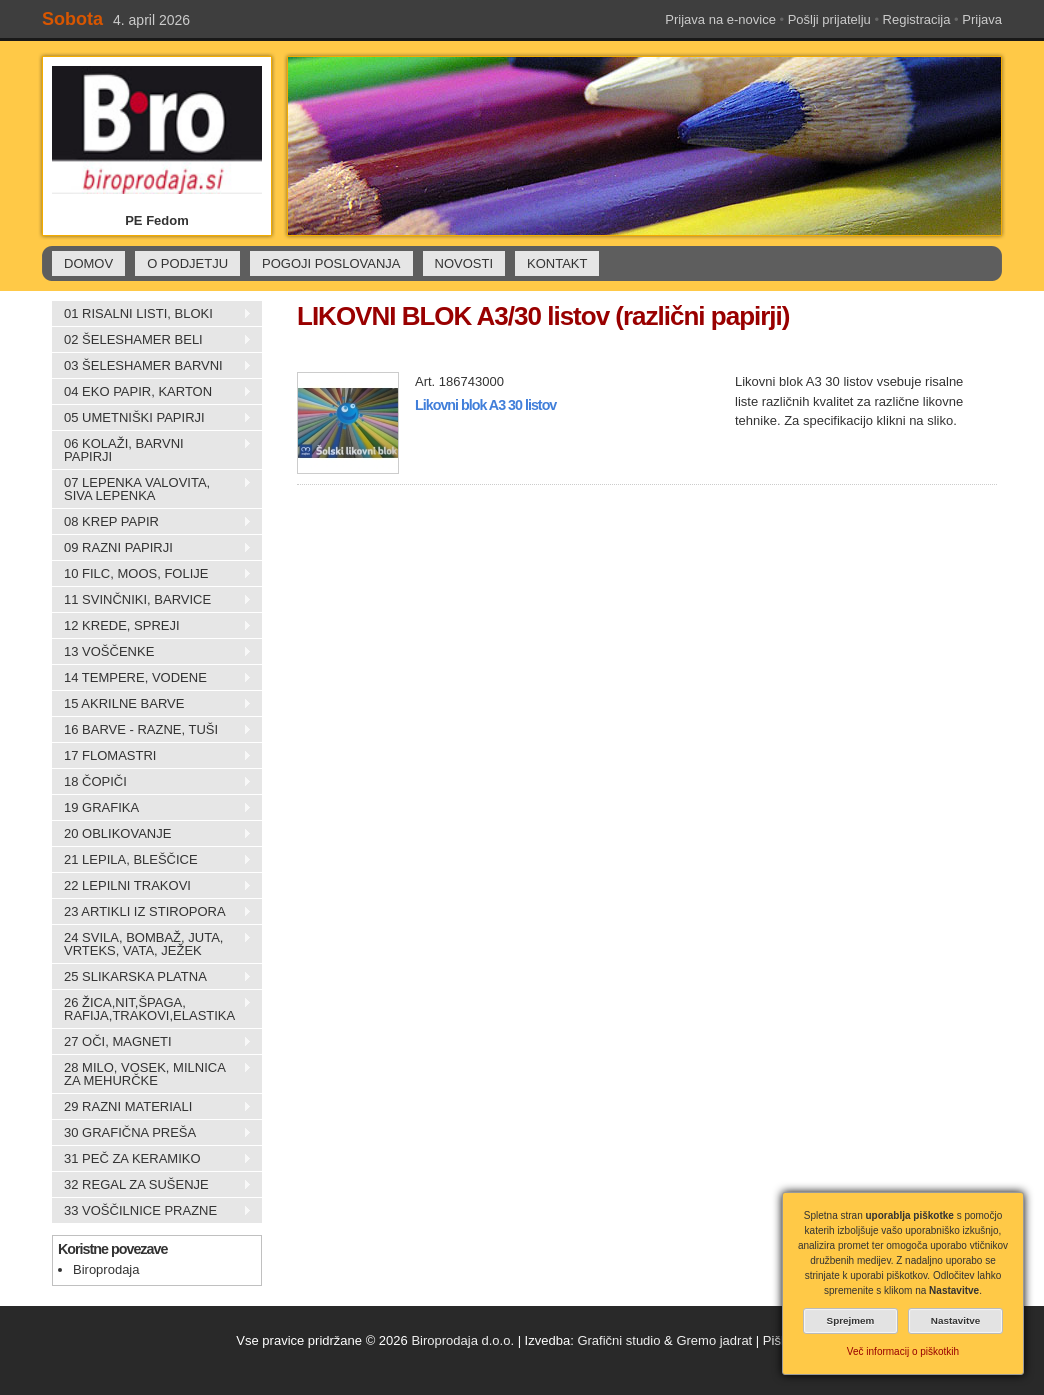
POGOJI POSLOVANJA (331, 263)
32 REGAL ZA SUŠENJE (152, 1185)
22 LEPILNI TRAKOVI (152, 886)
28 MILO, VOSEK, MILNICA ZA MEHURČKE (152, 1074)
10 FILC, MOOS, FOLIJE (152, 574)
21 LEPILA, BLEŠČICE (152, 860)
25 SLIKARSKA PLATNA (152, 977)
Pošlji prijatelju (829, 19)
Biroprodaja (106, 1269)
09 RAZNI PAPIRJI (152, 548)
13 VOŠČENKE (152, 652)
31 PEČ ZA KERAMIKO (152, 1159)
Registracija (917, 19)
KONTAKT (557, 263)
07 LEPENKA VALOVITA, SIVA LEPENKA (152, 489)
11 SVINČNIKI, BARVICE (152, 600)
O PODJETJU (187, 263)
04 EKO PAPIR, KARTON (152, 392)
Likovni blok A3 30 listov (485, 405)
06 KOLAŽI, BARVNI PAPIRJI (152, 450)
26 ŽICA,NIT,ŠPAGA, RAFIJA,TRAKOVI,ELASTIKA (152, 1009)
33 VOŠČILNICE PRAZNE (152, 1211)
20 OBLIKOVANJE (152, 834)
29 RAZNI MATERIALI (152, 1107)
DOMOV (88, 263)
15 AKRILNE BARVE (152, 704)
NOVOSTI (464, 263)
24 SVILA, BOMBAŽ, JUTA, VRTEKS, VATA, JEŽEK (152, 944)
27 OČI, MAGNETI (152, 1042)
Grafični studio (618, 1340)
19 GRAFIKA (152, 808)
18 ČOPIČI (152, 782)
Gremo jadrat (714, 1340)
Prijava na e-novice (720, 19)
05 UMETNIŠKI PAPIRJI (152, 418)
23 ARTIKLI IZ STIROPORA (152, 912)
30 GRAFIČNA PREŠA (152, 1133)
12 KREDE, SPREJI (152, 626)
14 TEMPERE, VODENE (152, 678)
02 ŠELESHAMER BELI (152, 340)
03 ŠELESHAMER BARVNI (152, 366)
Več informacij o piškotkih (903, 1351)
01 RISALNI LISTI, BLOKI (152, 314)
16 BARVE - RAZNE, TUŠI (152, 730)
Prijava (982, 19)
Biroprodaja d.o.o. (462, 1340)
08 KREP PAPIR (152, 522)
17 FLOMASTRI (152, 756)
